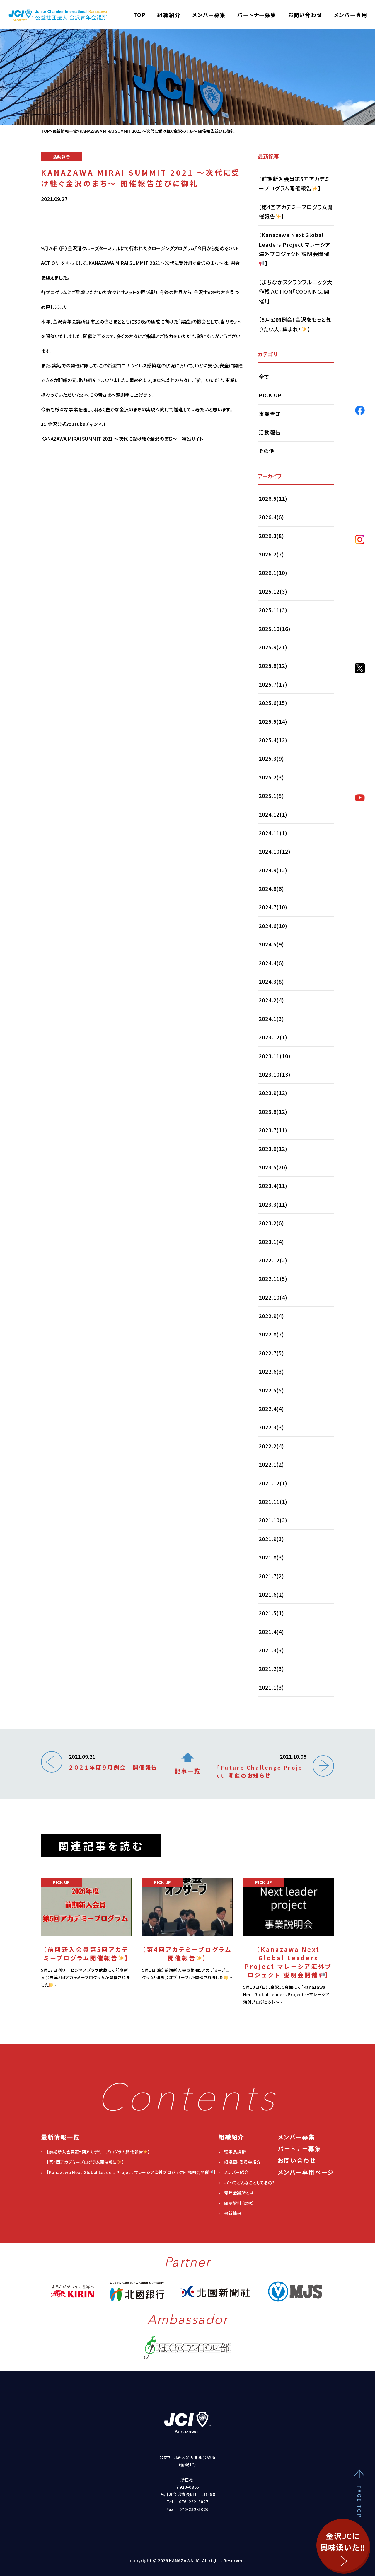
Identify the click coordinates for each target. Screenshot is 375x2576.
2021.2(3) (271, 1668)
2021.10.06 (261, 1766)
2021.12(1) (273, 1483)
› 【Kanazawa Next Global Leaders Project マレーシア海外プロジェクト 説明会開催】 (128, 2172)
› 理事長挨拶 (232, 2152)
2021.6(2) (271, 1594)
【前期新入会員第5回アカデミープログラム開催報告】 (294, 183)
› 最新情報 (230, 2213)
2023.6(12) (273, 1148)
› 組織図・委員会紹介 (240, 2162)
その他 (267, 450)
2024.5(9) (271, 944)
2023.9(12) (273, 1093)
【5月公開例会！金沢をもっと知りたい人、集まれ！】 (295, 324)
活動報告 (270, 432)
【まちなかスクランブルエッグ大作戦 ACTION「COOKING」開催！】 (296, 291)
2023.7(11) (273, 1130)
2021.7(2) (271, 1576)
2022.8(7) (271, 1334)
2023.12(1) (273, 1037)
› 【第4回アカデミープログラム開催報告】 (82, 2162)
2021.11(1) (273, 1501)
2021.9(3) (271, 1538)
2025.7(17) (273, 684)
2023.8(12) (273, 1111)
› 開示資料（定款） (237, 2203)
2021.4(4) (271, 1631)
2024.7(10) (273, 907)
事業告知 (270, 414)
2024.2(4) (271, 1000)
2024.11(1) (273, 833)
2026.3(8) (271, 535)
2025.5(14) (273, 721)
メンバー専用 (350, 14)
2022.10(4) (273, 1297)
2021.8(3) (271, 1557)
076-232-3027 (193, 2502)
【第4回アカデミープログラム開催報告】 (296, 211)
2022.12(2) (273, 1260)
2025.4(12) (273, 740)
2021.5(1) (271, 1613)
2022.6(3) (271, 1371)
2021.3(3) (271, 1650)
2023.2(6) (271, 1223)
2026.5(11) (273, 498)
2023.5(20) (273, 1167)
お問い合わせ (305, 14)
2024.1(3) (271, 1018)
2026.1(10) (273, 572)
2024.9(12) (273, 870)
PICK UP (270, 395)
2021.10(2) (273, 1520)
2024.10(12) (275, 851)
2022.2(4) (271, 1446)
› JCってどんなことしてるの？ (247, 2182)
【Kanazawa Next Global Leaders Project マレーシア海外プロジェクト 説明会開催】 (294, 249)
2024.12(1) (273, 814)
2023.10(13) (275, 1074)
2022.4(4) (271, 1408)
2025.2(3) (271, 777)
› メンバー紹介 (234, 2172)
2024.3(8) (271, 981)
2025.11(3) (273, 610)
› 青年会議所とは (236, 2193)
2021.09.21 (113, 1762)
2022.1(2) (271, 1464)
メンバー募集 (209, 14)
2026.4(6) (271, 517)
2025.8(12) (273, 665)
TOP (139, 14)
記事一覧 (187, 1764)
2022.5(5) (271, 1390)
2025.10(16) (275, 628)
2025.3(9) (271, 758)
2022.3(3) (271, 1427)
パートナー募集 (256, 14)
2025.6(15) (273, 702)
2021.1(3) (271, 1687)
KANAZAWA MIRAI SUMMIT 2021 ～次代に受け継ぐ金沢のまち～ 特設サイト (122, 511)
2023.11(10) (275, 1056)
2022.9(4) (271, 1316)
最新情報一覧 (64, 131)
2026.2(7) (271, 554)
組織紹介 (168, 14)
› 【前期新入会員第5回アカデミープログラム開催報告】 (95, 2152)
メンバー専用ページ (306, 2172)
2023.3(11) (273, 1204)
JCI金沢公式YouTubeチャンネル (73, 497)
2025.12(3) (273, 591)
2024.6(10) (273, 925)
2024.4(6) (271, 963)
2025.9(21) (273, 647)
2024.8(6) (271, 888)
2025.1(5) (271, 795)
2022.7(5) (271, 1353)
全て (264, 376)
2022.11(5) (273, 1278)
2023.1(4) (271, 1241)
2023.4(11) (273, 1185)
